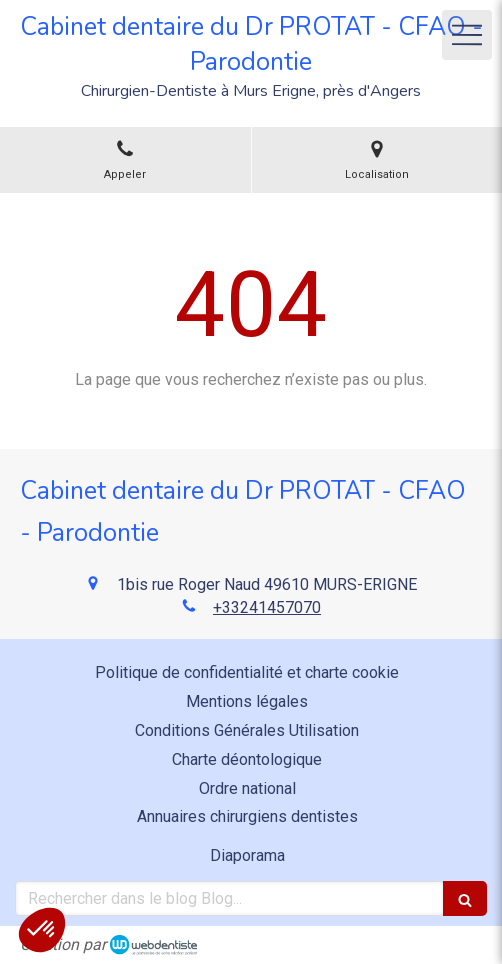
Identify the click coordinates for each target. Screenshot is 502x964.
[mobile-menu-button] (467, 35)
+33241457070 (267, 607)
